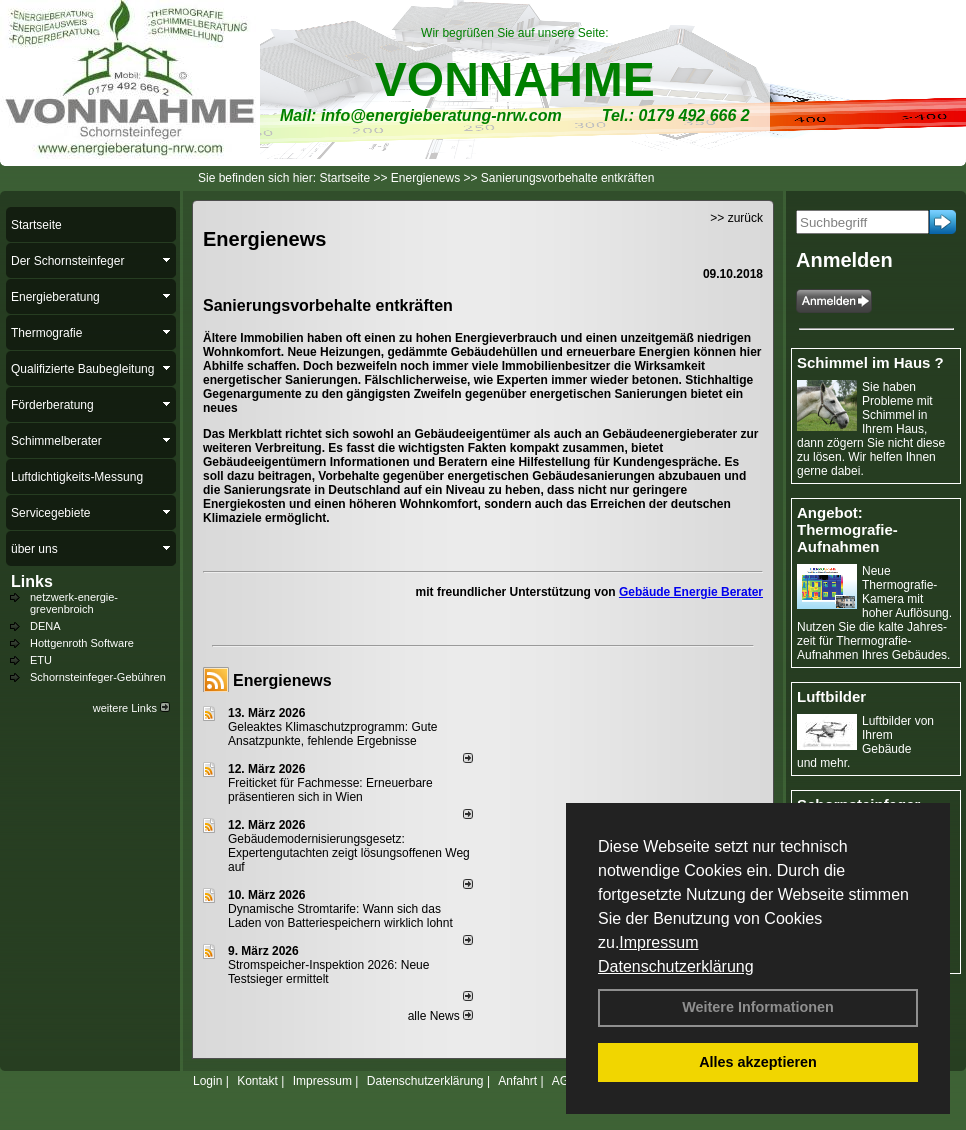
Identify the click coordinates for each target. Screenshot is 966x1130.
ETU (41, 660)
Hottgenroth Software (82, 643)
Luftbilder (831, 696)
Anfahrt (517, 1081)
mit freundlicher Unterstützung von (517, 592)
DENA (45, 626)
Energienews (282, 680)
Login (207, 1081)
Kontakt (257, 1081)
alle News (440, 1016)
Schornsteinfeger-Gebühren (98, 677)
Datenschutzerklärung (676, 966)
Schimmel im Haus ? (870, 362)
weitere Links (131, 708)
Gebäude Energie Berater (691, 592)
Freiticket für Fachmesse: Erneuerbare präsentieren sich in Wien (330, 790)
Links (32, 581)
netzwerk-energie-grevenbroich (74, 603)
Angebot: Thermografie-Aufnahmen (847, 529)
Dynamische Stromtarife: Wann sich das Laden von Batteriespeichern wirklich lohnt (340, 916)
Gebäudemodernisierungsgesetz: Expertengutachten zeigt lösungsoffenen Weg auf (349, 853)
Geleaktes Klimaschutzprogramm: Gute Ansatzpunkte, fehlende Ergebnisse (332, 734)
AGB (564, 1081)
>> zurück (736, 218)
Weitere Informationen (758, 1007)
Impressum (658, 942)
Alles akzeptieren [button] (758, 1062)
